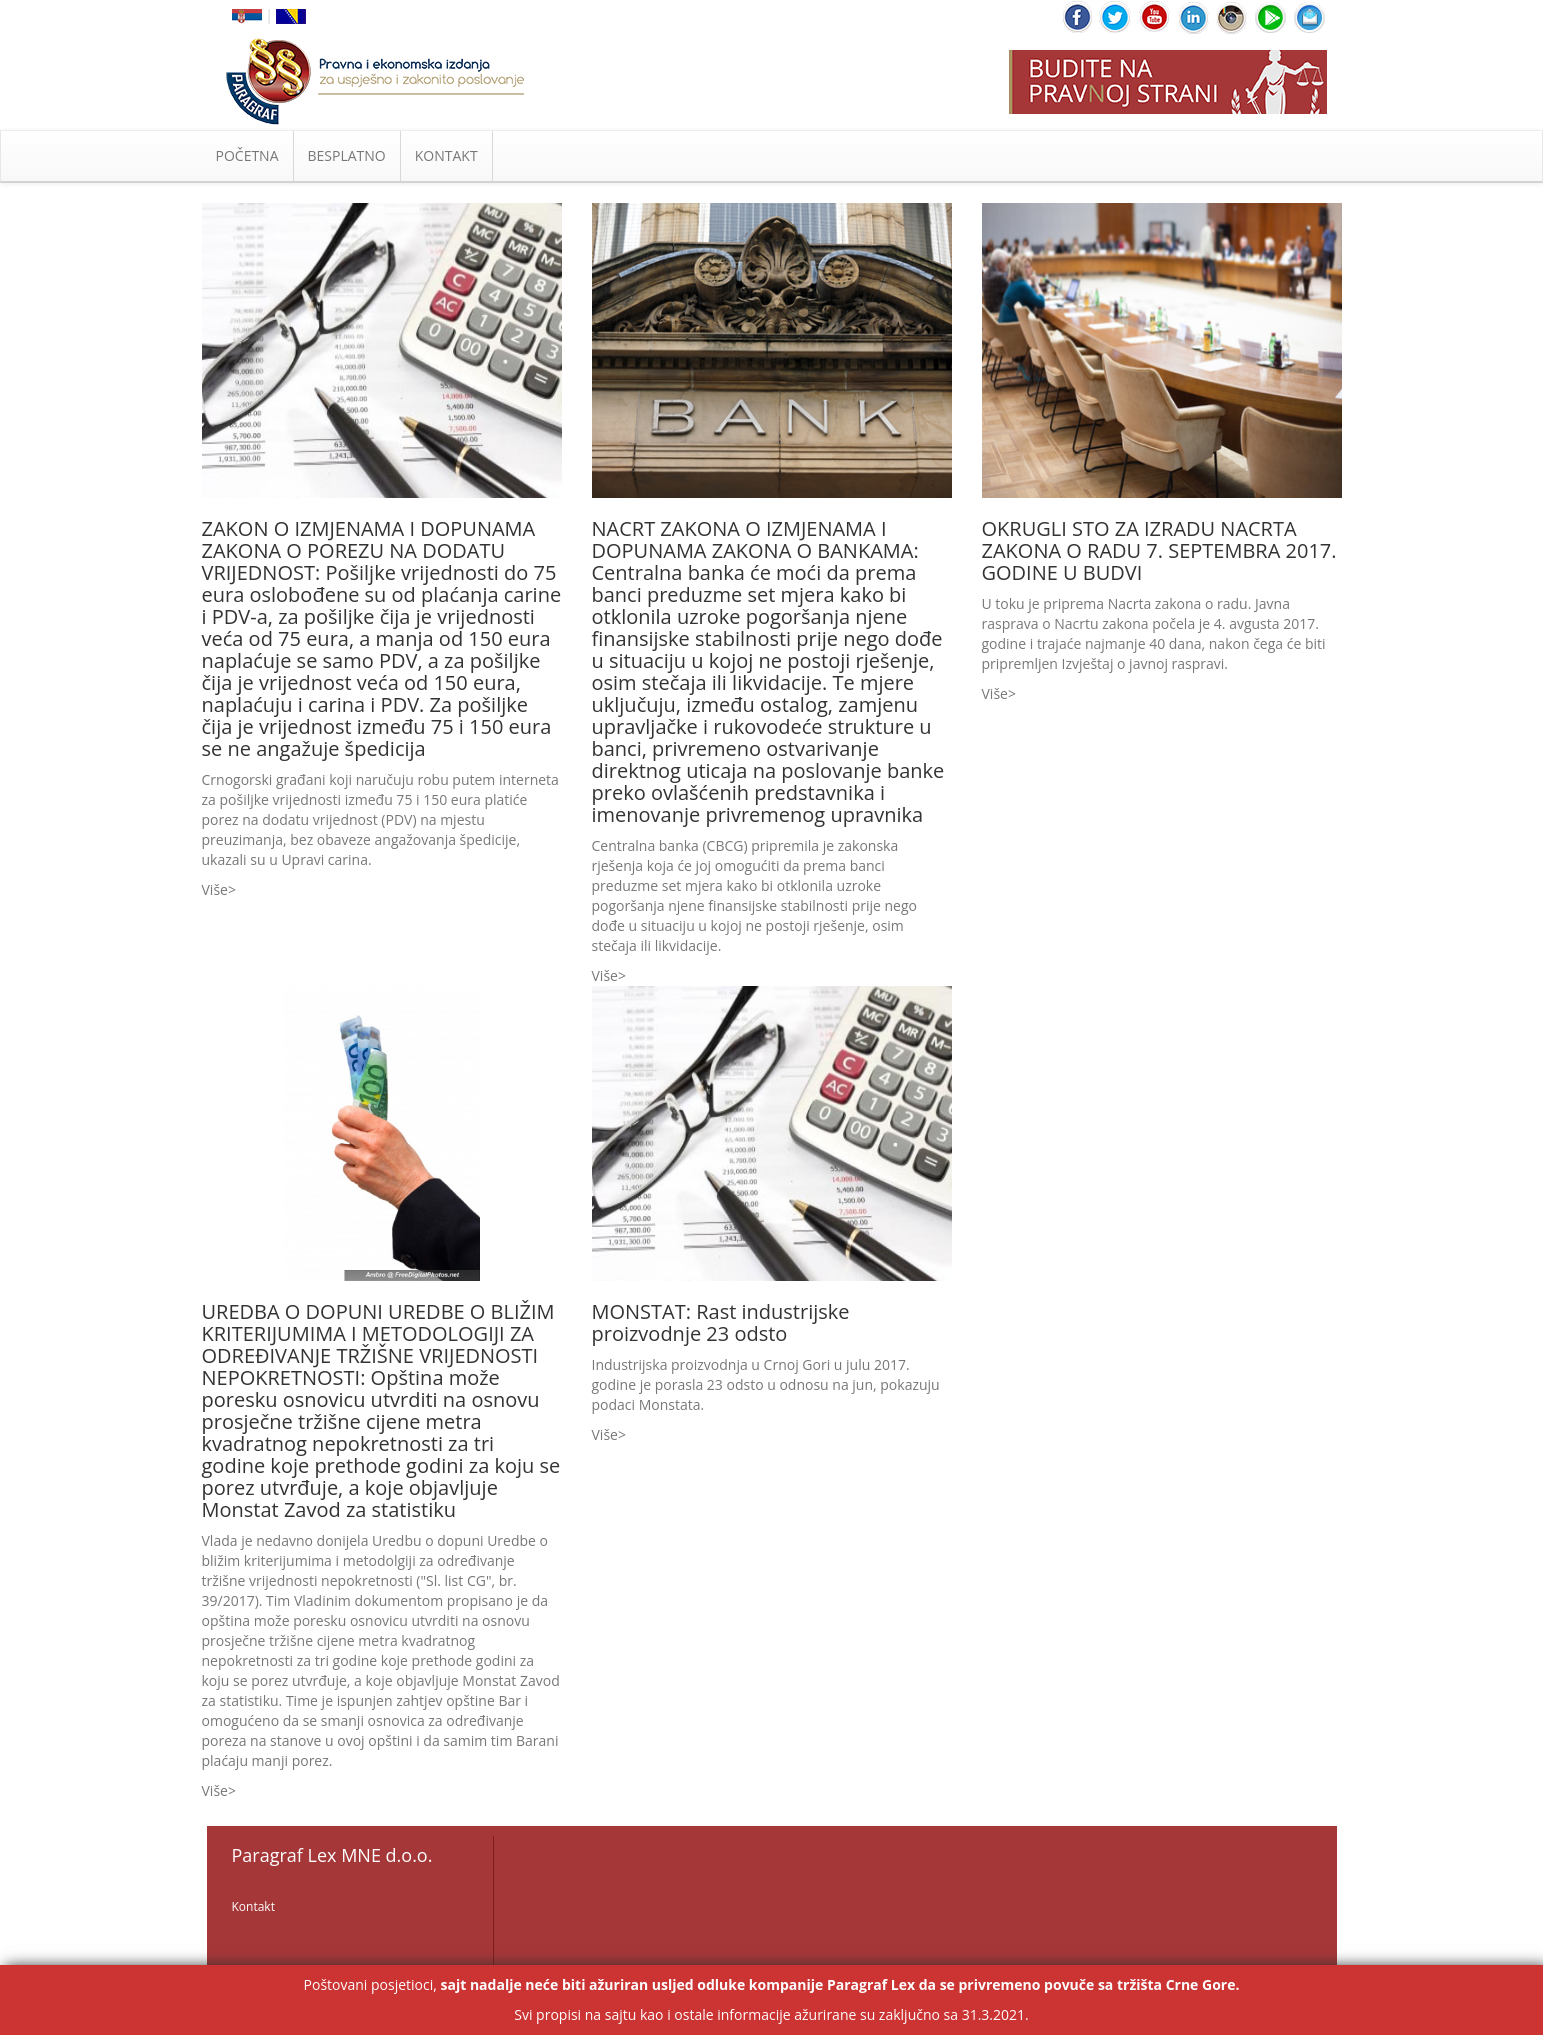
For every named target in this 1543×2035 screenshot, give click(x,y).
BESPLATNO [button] (347, 155)
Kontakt (253, 1906)
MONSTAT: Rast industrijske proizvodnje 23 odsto (721, 1322)
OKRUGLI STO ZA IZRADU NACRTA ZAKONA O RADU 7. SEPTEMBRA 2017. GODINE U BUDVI (1159, 550)
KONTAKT (446, 155)
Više (215, 889)
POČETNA (247, 155)
